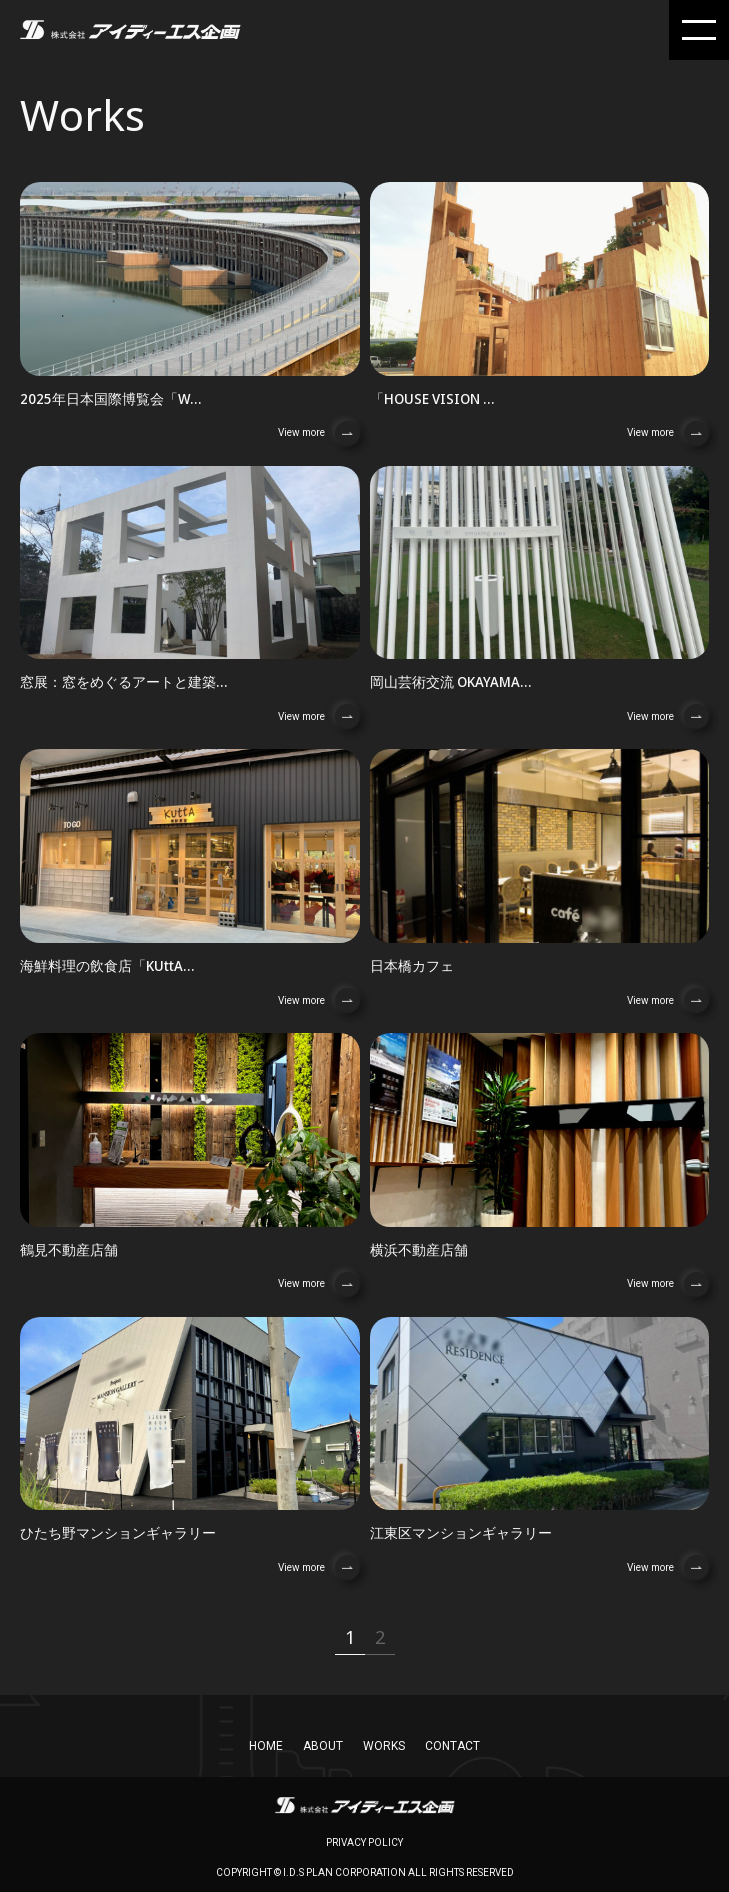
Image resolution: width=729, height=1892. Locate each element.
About (323, 1746)
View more (319, 433)
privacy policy (364, 1842)
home (266, 1746)
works (384, 1746)
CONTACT (452, 1746)
